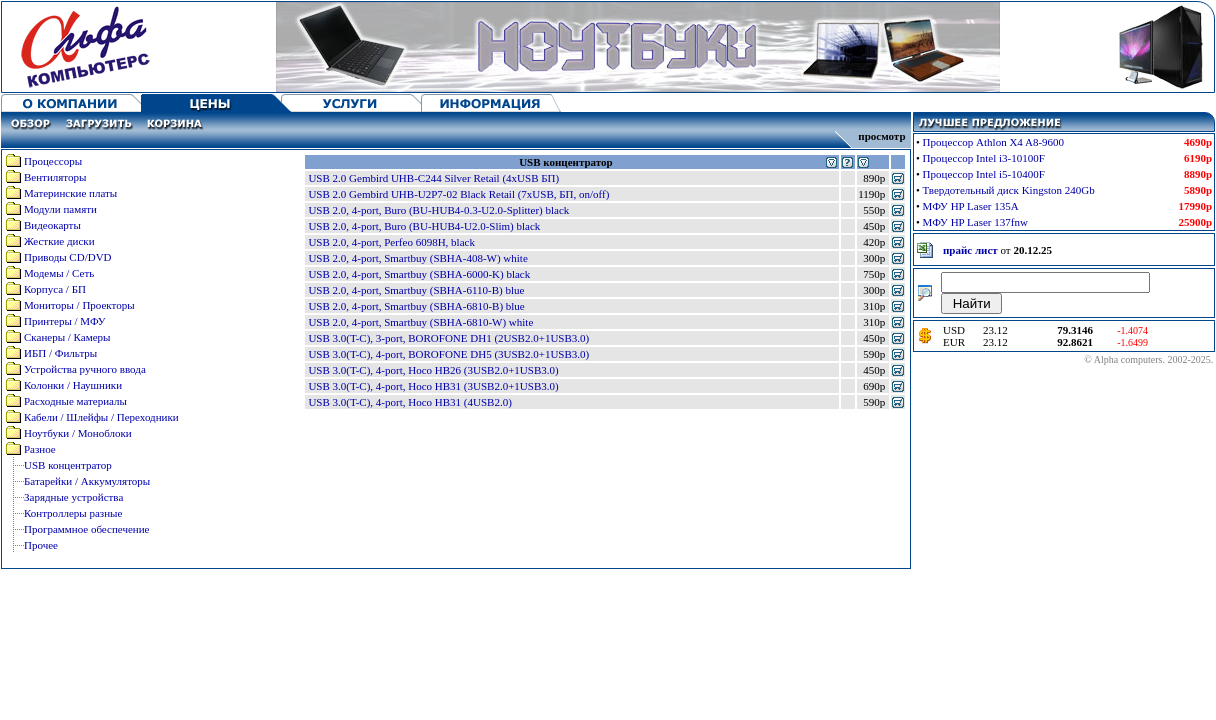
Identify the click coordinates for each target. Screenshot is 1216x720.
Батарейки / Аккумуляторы (87, 481)
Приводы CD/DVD (68, 257)
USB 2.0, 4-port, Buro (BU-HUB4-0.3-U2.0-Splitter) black (438, 210)
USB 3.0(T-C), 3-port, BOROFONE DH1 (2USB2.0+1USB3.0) (448, 338)
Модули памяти (60, 209)
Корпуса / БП (55, 289)
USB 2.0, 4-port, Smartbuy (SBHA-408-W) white (417, 258)
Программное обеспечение (86, 529)
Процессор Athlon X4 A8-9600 (994, 142)
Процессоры (53, 161)
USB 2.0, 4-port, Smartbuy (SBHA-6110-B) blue (416, 290)
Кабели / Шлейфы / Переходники (101, 417)
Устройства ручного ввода (85, 369)
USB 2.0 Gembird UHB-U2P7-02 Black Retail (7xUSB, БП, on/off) (458, 194)
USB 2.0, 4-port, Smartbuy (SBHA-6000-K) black (419, 274)
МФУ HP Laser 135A (971, 206)
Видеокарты (52, 225)
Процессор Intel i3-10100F (984, 158)
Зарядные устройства (73, 497)
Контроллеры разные (73, 513)
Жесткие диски (59, 241)
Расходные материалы (75, 401)
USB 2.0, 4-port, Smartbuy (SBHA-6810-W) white (420, 322)
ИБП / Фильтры (60, 353)
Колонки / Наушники (73, 385)
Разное (40, 449)
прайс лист (970, 250)
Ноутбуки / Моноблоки (78, 433)
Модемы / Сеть (59, 273)
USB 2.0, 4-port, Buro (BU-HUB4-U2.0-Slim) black (424, 226)
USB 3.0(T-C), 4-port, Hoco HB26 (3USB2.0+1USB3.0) (433, 370)
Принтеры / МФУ (65, 321)
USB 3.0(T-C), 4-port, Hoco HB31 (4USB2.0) (409, 402)
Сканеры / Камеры (67, 337)
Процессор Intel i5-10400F (984, 174)
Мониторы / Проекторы (79, 305)
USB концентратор (68, 465)
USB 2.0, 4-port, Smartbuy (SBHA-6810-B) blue (416, 306)
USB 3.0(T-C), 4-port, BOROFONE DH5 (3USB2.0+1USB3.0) (448, 354)
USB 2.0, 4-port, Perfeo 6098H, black (391, 242)
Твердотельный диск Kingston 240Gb (1009, 190)
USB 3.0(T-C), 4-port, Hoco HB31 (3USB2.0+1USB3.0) (433, 386)
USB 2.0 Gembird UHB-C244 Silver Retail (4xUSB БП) (433, 178)
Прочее (41, 545)
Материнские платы (70, 193)
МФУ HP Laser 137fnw (975, 222)
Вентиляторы (55, 177)
